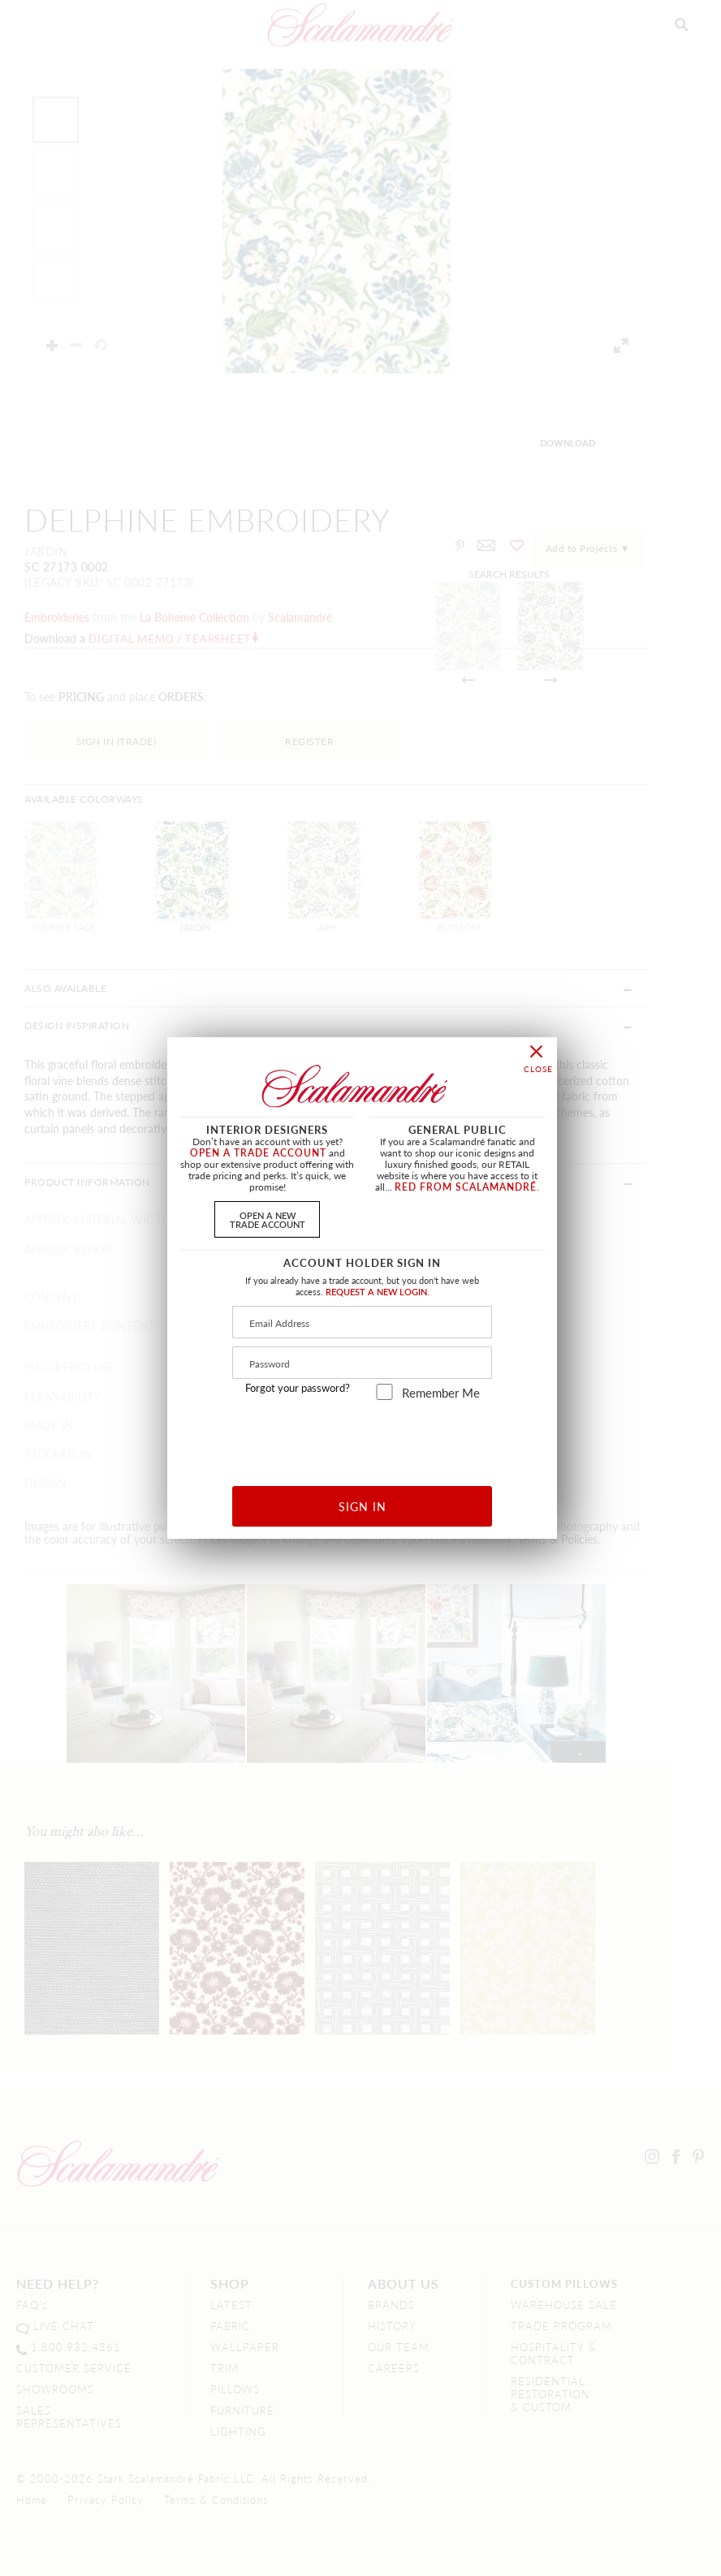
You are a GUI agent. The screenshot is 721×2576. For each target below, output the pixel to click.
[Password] (362, 1362)
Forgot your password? (297, 1388)
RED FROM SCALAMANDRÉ (466, 1187)
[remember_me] (384, 1392)
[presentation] (362, 1437)
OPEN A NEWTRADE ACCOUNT (267, 1219)
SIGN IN (362, 1506)
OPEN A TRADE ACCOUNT (258, 1153)
